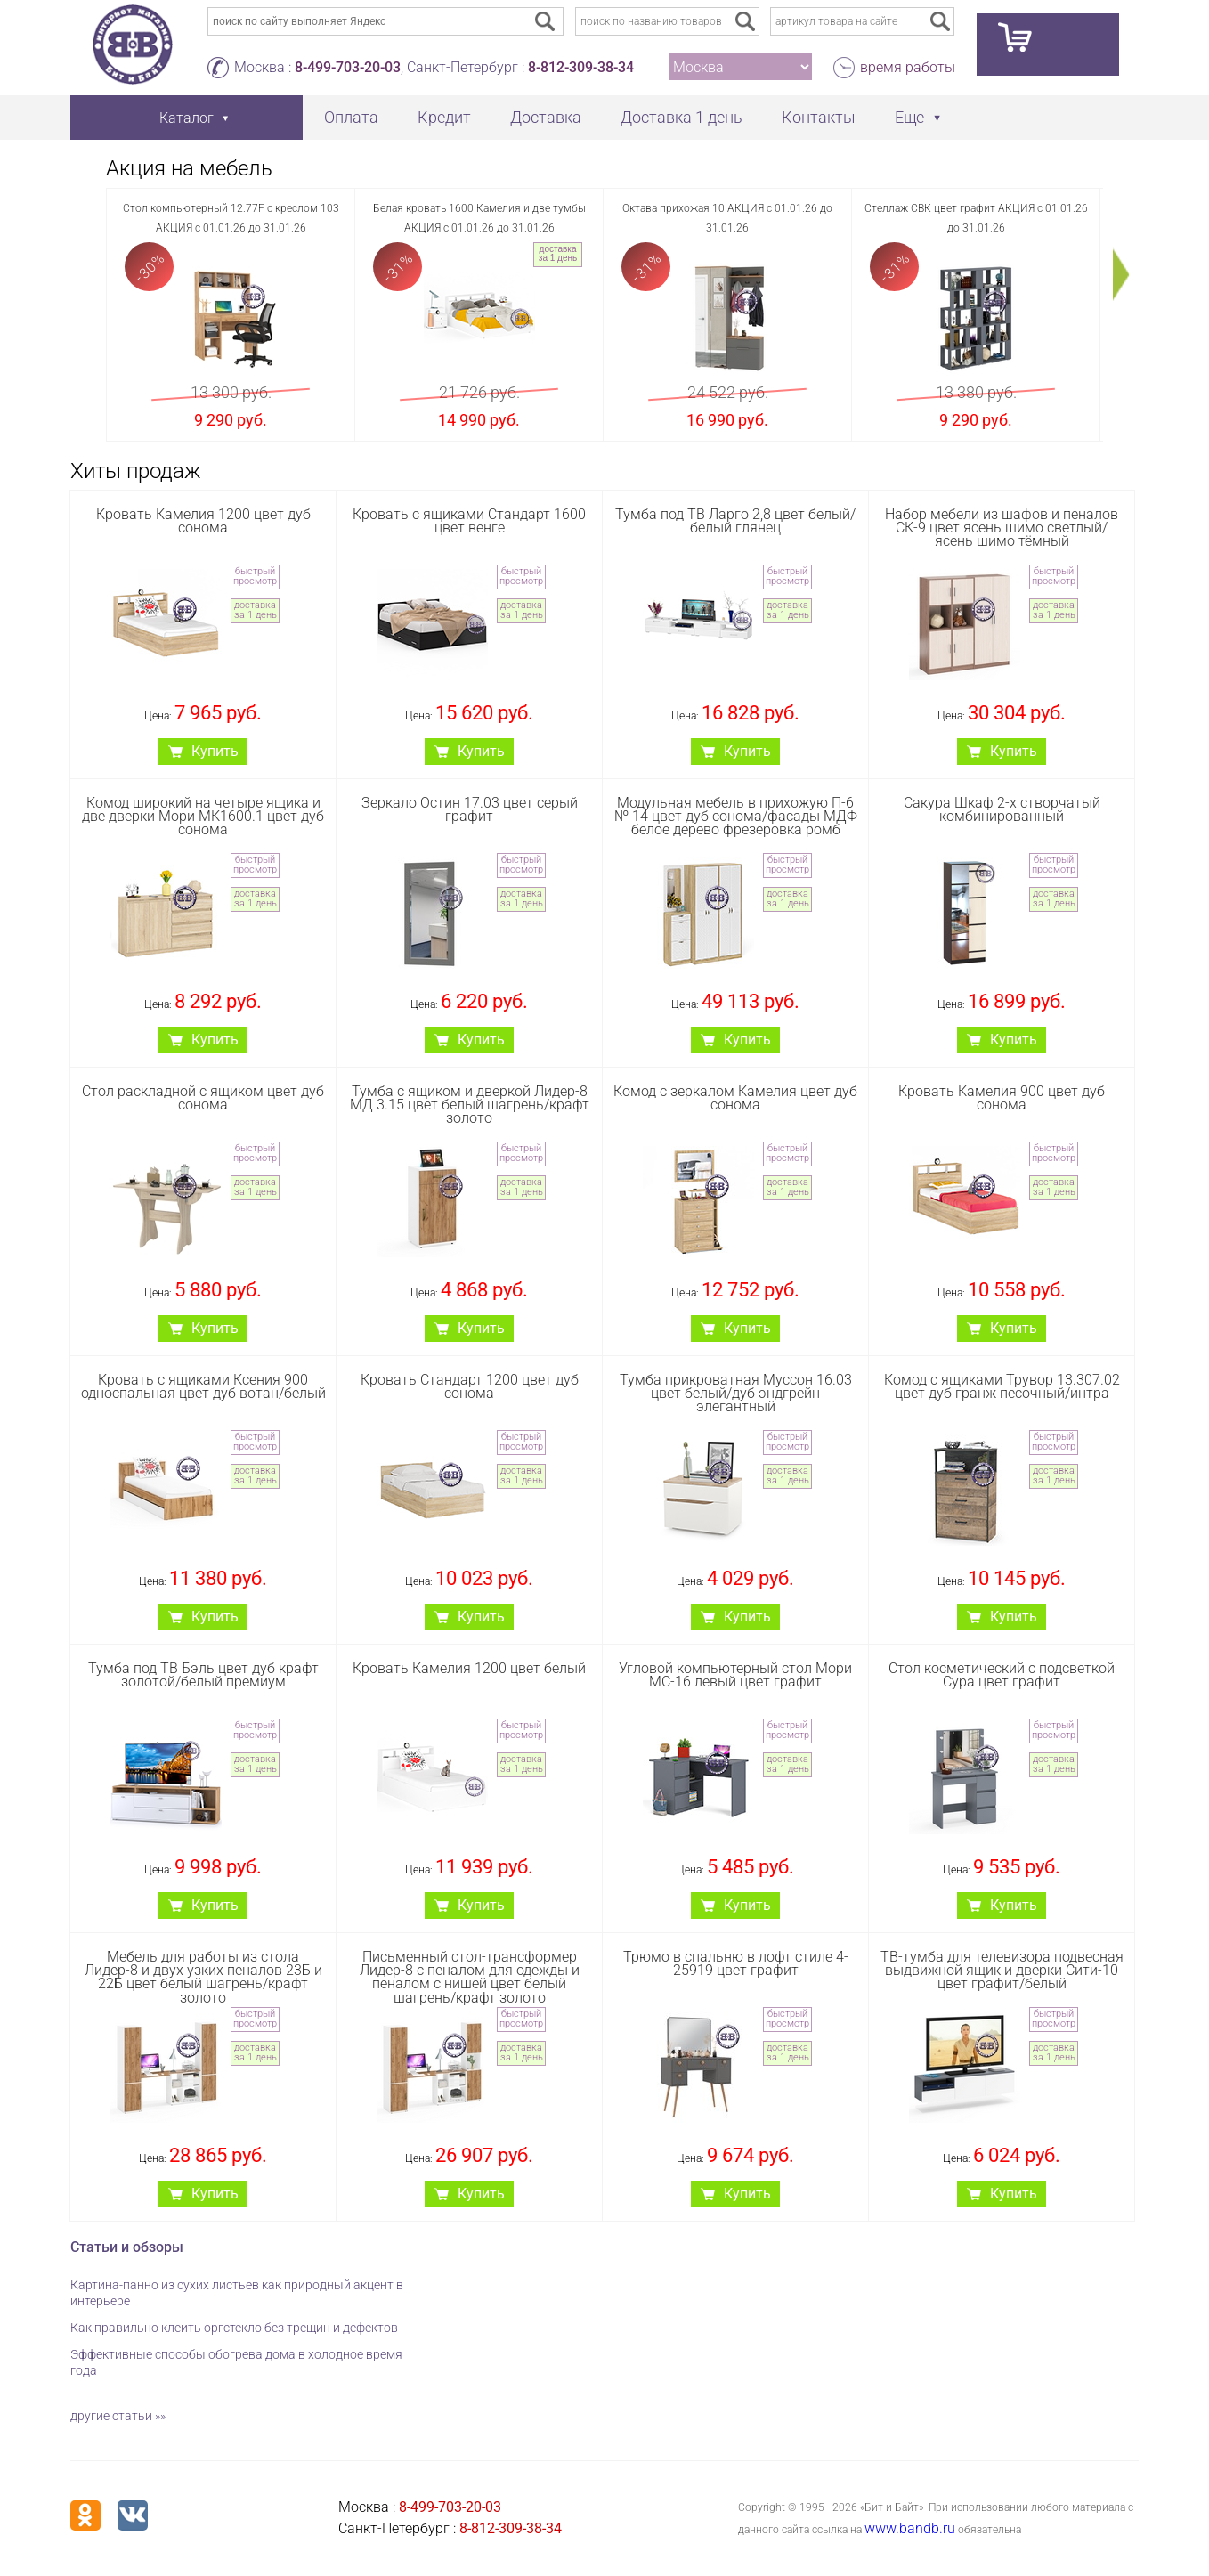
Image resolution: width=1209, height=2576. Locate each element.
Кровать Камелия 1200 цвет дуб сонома (203, 521)
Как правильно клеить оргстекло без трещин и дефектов (234, 2327)
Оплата (351, 117)
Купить (215, 751)
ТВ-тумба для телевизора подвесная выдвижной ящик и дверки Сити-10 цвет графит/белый (1002, 1970)
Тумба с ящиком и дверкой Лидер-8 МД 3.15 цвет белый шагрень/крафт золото (469, 1104)
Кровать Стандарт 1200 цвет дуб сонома (470, 1386)
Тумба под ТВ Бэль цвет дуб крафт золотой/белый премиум (203, 1675)
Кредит (444, 117)
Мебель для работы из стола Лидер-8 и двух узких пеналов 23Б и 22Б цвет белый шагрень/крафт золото (203, 1977)
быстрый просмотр (255, 576)
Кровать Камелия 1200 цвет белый (469, 1668)
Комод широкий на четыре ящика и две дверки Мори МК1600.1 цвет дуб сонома (203, 816)
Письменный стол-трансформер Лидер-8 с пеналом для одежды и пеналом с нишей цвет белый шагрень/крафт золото (470, 1977)
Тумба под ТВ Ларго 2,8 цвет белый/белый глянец (735, 521)
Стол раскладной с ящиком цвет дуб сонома (203, 1098)
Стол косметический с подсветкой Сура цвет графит (1001, 1675)
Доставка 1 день (681, 117)
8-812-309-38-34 (581, 67)
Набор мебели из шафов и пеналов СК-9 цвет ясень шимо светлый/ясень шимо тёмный (1001, 527)
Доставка (545, 117)
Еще (909, 117)
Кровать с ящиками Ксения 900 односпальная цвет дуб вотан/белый (203, 1386)
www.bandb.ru (909, 2528)
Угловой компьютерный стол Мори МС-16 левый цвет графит (735, 1675)
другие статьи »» (118, 2416)
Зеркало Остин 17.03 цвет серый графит (469, 809)
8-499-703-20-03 (348, 67)
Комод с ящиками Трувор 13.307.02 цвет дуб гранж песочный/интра (1002, 1386)
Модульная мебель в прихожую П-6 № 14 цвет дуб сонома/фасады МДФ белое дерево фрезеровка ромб (735, 816)
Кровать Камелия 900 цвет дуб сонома (1001, 1098)
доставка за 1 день (558, 253)
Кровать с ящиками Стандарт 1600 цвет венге (469, 521)
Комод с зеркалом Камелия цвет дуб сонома (735, 1098)
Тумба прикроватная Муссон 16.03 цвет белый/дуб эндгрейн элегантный (736, 1393)
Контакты (819, 117)
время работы (907, 67)
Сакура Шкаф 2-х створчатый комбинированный (1002, 809)
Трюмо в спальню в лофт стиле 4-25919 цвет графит (735, 1963)
